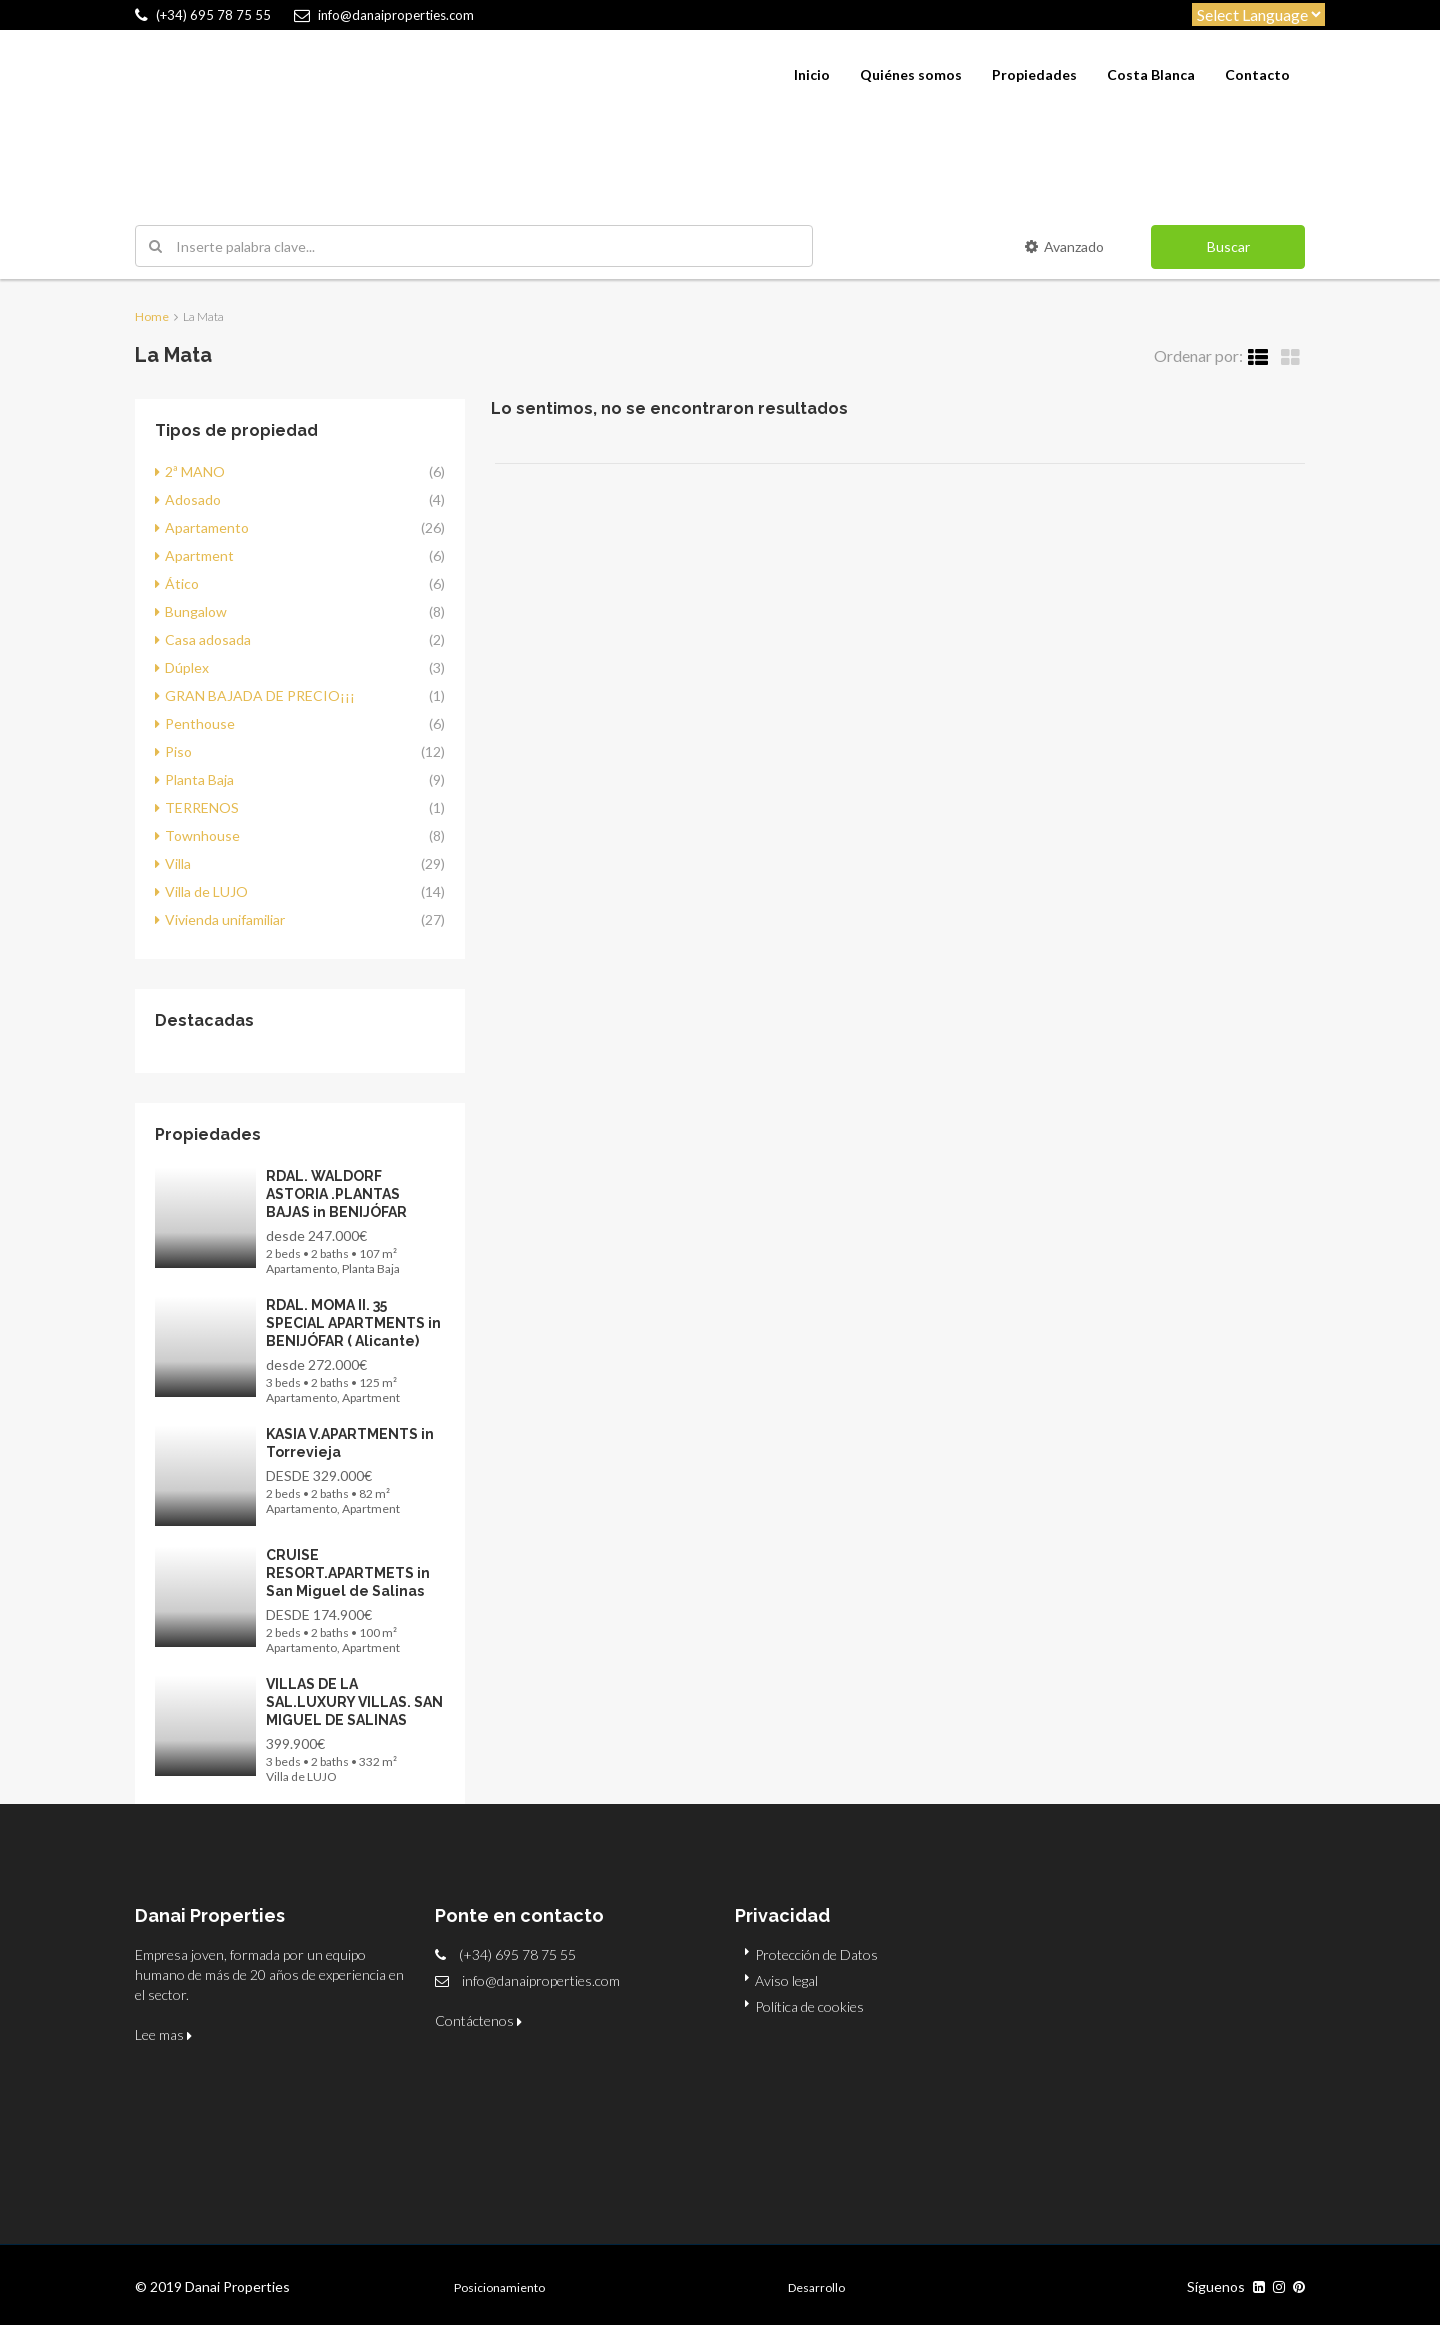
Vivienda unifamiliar (225, 919)
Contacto (1257, 74)
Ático (182, 583)
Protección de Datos (816, 1954)
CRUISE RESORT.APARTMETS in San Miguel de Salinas (348, 1573)
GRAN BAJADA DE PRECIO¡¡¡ (260, 695)
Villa (178, 863)
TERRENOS (202, 807)
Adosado (193, 499)
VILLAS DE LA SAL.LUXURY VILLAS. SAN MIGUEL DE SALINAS (354, 1702)
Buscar (1228, 246)
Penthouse (200, 723)
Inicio (812, 74)
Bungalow (196, 611)
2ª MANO (195, 471)
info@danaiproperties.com (541, 1980)
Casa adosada (208, 639)
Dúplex (187, 667)
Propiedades (1034, 74)
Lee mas (163, 2034)
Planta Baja (199, 779)
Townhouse (202, 835)
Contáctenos (478, 2020)
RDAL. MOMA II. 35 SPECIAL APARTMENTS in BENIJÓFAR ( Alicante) (353, 1323)
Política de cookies (809, 2006)
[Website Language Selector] (1258, 14)
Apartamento (207, 527)
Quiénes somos (911, 74)
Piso (178, 751)
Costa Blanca (1151, 74)
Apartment (199, 555)
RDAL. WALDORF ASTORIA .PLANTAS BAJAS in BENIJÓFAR (336, 1194)
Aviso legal (786, 1980)
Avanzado (1064, 246)
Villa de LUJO (206, 891)
